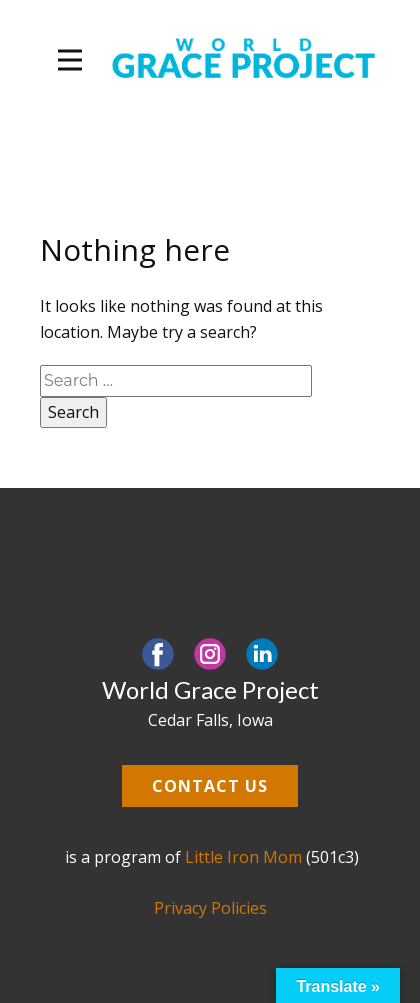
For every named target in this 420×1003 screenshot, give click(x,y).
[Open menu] (70, 60)
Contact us (210, 786)
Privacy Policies (210, 908)
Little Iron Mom (243, 857)
